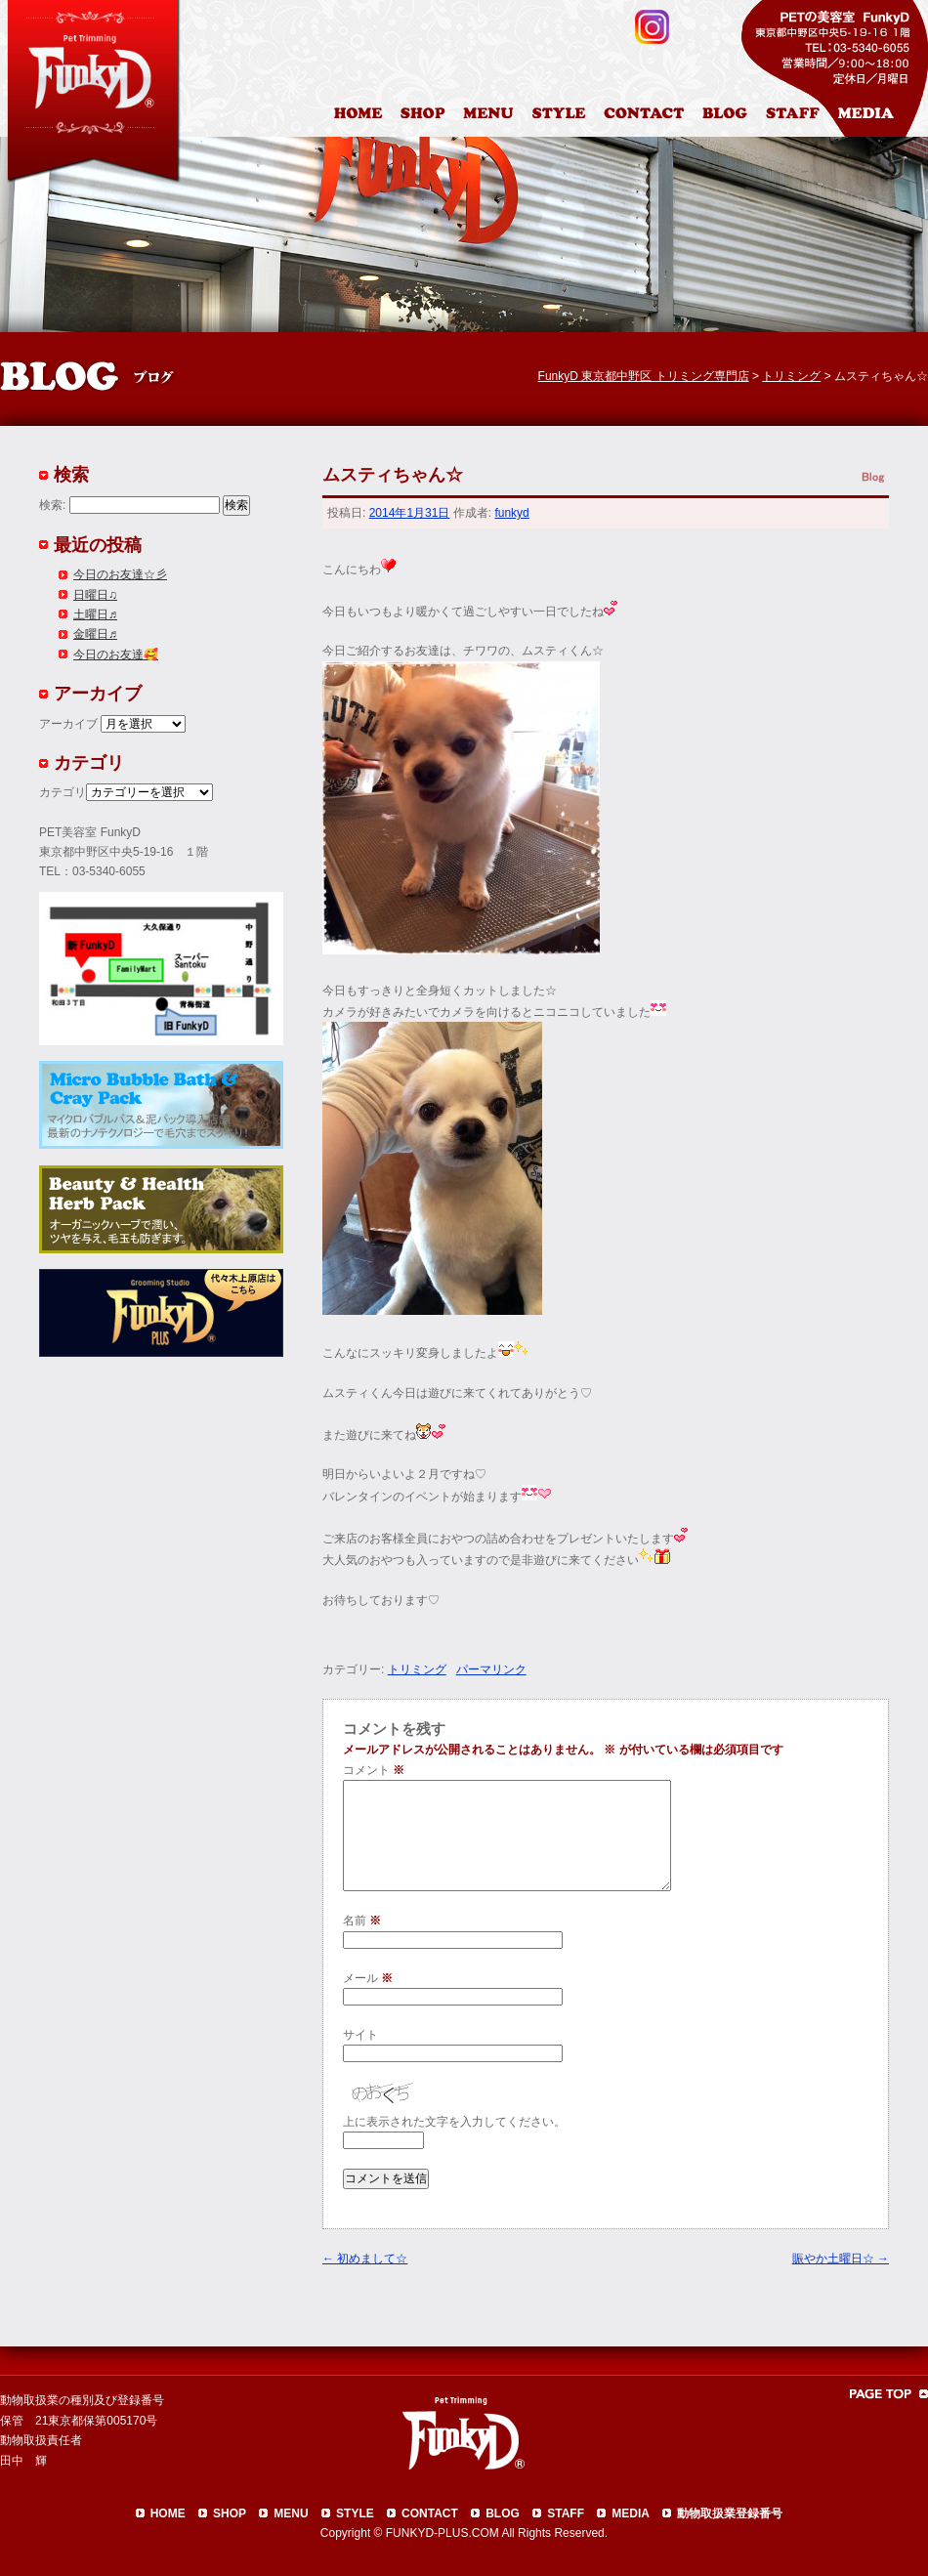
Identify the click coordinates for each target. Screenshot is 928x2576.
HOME (360, 116)
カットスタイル (563, 116)
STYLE (355, 2513)
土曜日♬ (95, 614)
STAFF (565, 2513)
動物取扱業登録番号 (729, 2513)
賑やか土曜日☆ (840, 2258)
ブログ (733, 116)
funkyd (511, 513)
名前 (362, 1920)
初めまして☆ (364, 2258)
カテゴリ (62, 792)
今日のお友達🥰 (115, 654)
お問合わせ (651, 116)
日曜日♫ (95, 595)
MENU (291, 2513)
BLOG (502, 2513)
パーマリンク (491, 1669)
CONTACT (429, 2513)
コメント (373, 1770)
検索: (52, 505)
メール (368, 1978)
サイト (360, 2035)
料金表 (490, 116)
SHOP (229, 2513)
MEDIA (631, 2513)
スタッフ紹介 (798, 116)
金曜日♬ (95, 634)
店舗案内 (425, 116)
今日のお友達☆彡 (120, 574)
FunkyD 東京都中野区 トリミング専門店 (643, 376)
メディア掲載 (877, 116)
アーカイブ (68, 724)
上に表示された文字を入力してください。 (454, 2122)
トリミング (417, 1669)
